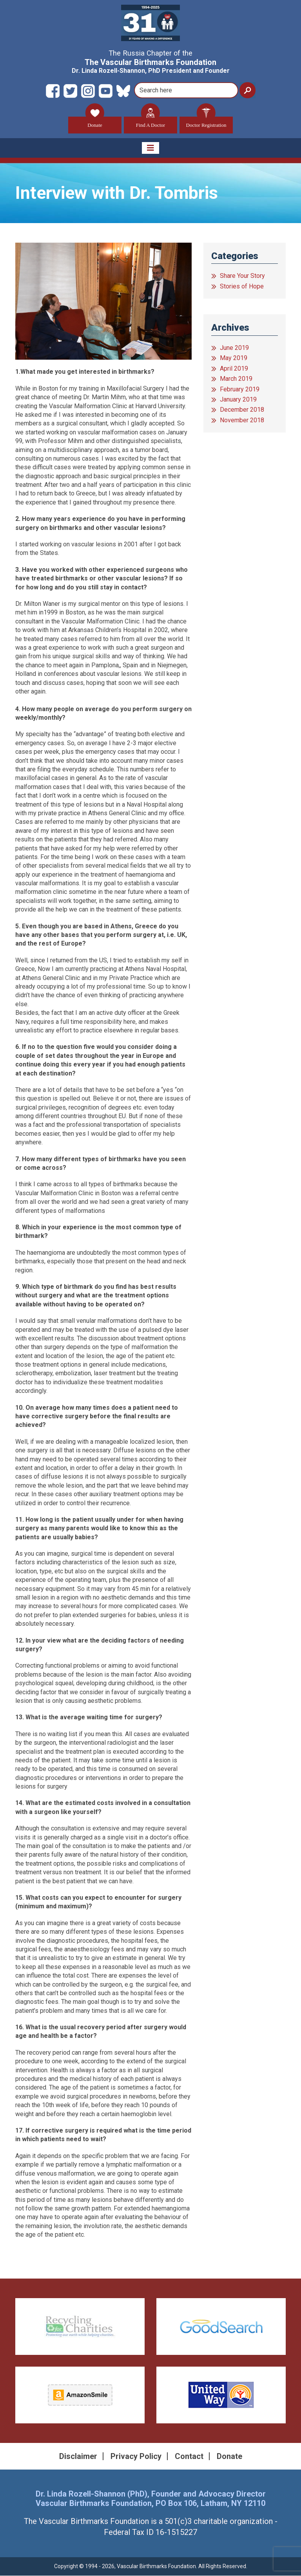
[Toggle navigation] (150, 148)
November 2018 (242, 420)
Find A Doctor (150, 122)
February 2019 (239, 389)
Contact (189, 2456)
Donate (95, 122)
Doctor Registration (206, 122)
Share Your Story (242, 276)
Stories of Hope (242, 286)
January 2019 (238, 400)
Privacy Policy (136, 2456)
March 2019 (236, 379)
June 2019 (234, 348)
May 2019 (233, 358)
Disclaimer (78, 2456)
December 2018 (242, 410)
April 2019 (234, 368)
